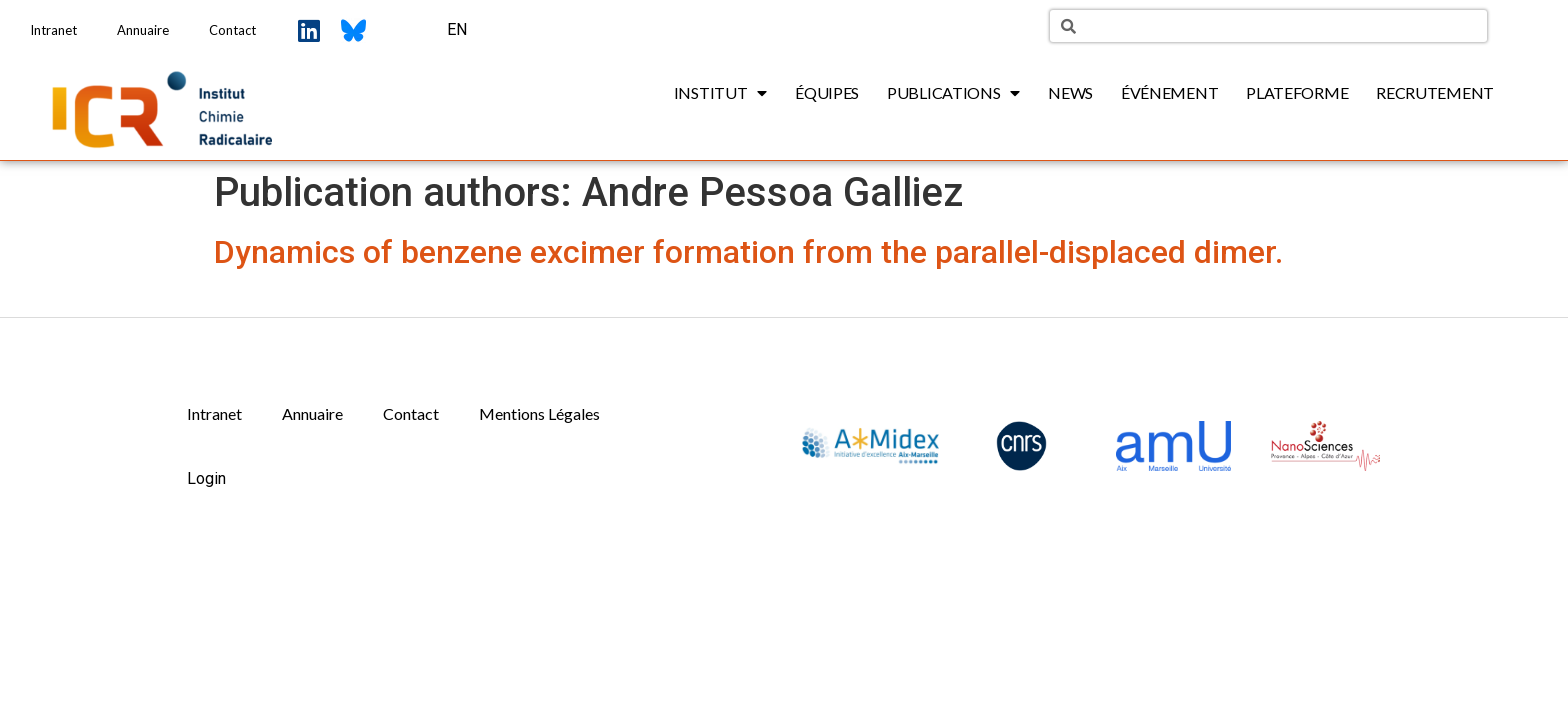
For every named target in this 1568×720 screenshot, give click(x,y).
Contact (232, 30)
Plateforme (1297, 92)
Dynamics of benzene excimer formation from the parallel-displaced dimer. (748, 252)
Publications (953, 93)
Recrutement (1435, 92)
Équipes (827, 92)
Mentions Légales (539, 413)
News (1070, 92)
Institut (720, 93)
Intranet (53, 30)
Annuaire (143, 30)
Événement (1169, 92)
